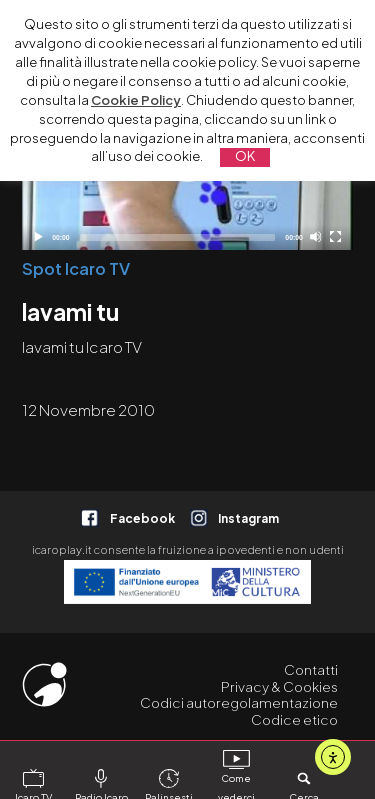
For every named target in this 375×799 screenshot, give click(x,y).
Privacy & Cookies (279, 686)
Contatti (311, 669)
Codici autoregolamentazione (239, 702)
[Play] (37, 236)
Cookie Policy (136, 100)
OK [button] (245, 156)
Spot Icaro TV (76, 268)
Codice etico (294, 719)
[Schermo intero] (335, 236)
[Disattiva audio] (315, 236)
